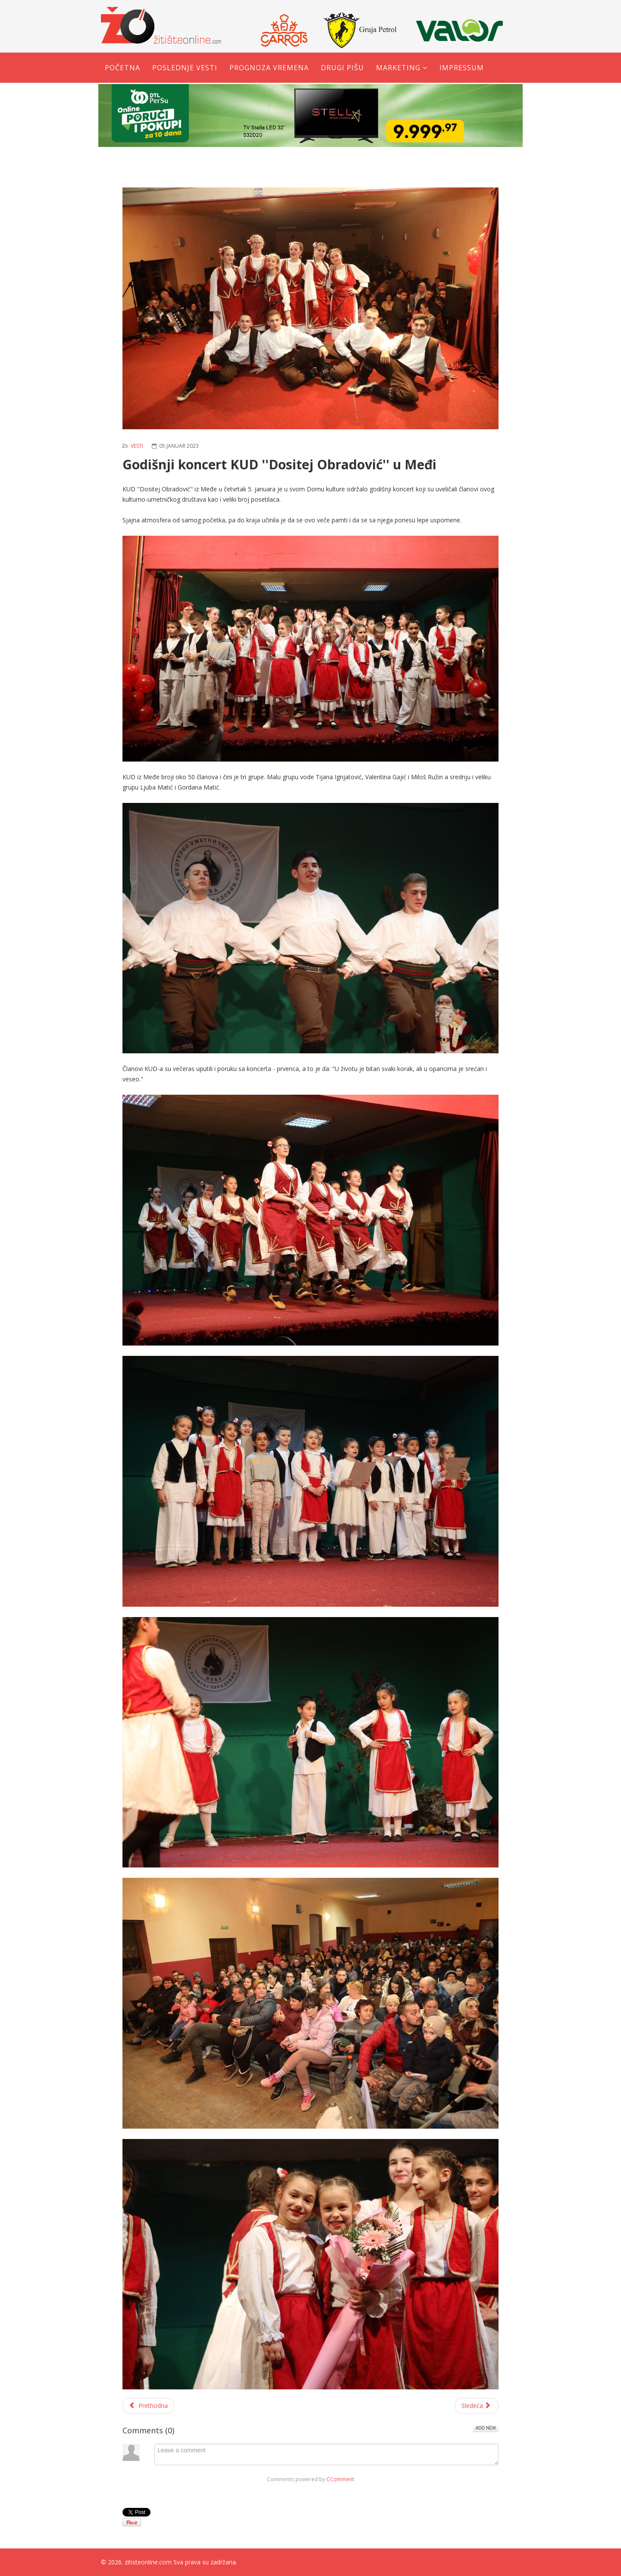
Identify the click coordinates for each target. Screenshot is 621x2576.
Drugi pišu (342, 67)
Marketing (398, 67)
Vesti (137, 446)
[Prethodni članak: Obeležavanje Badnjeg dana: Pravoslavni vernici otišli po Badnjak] (148, 2406)
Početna (122, 67)
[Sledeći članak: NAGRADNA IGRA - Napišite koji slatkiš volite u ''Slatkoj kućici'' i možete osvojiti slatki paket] (477, 2406)
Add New (486, 2428)
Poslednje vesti (184, 67)
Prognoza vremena (269, 67)
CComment (340, 2479)
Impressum (461, 67)
